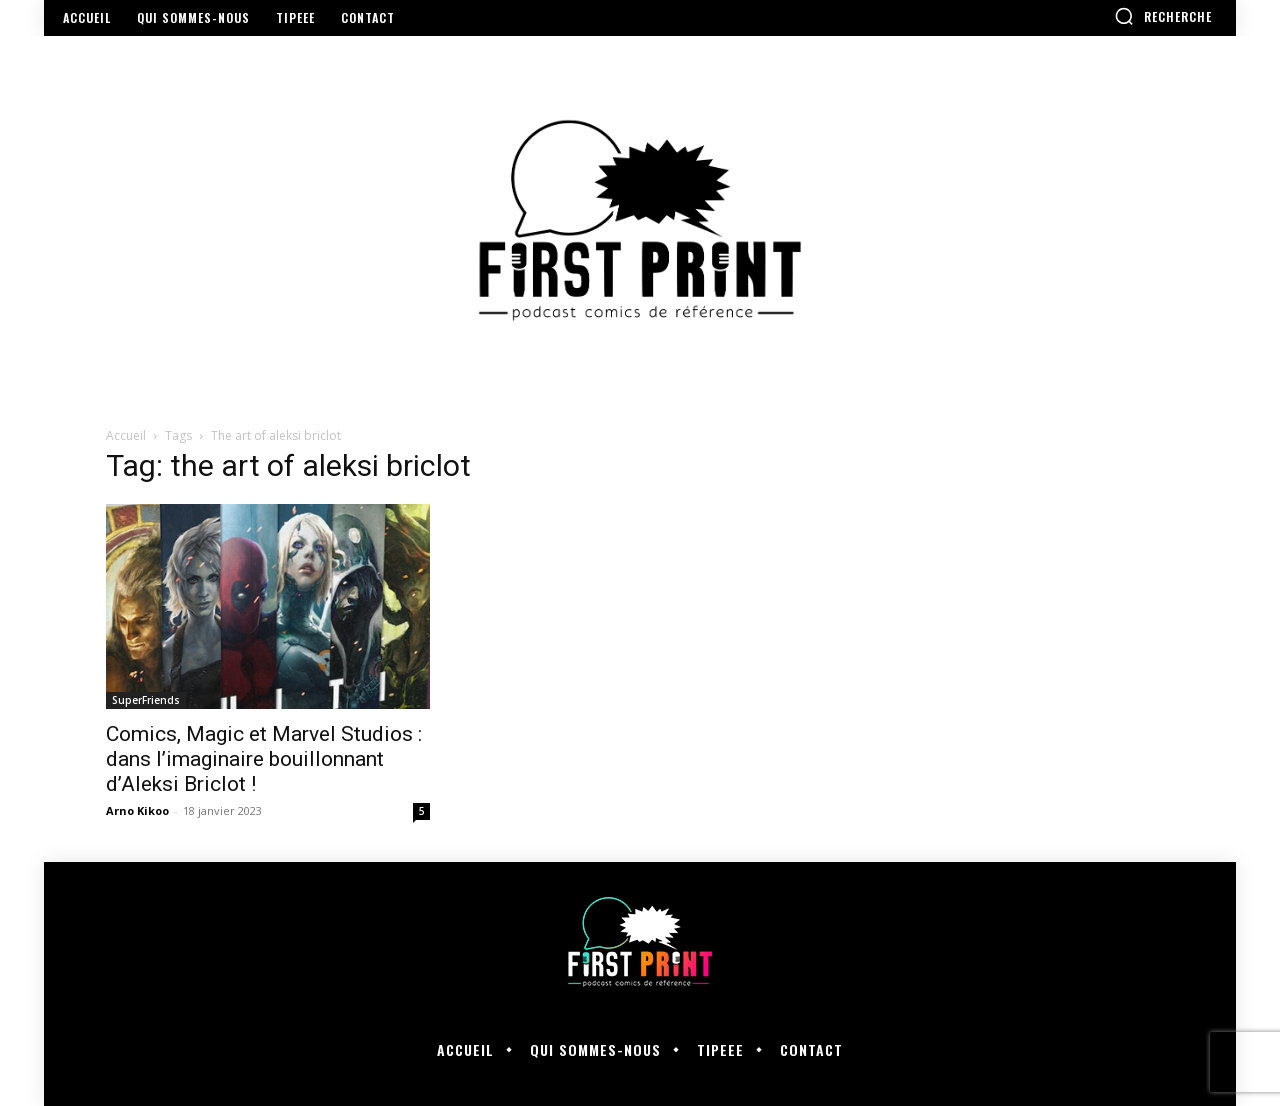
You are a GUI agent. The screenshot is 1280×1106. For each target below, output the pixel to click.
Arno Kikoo (137, 810)
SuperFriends (146, 700)
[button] (1163, 16)
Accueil (126, 435)
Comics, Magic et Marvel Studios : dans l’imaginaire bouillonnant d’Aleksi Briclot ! (264, 759)
